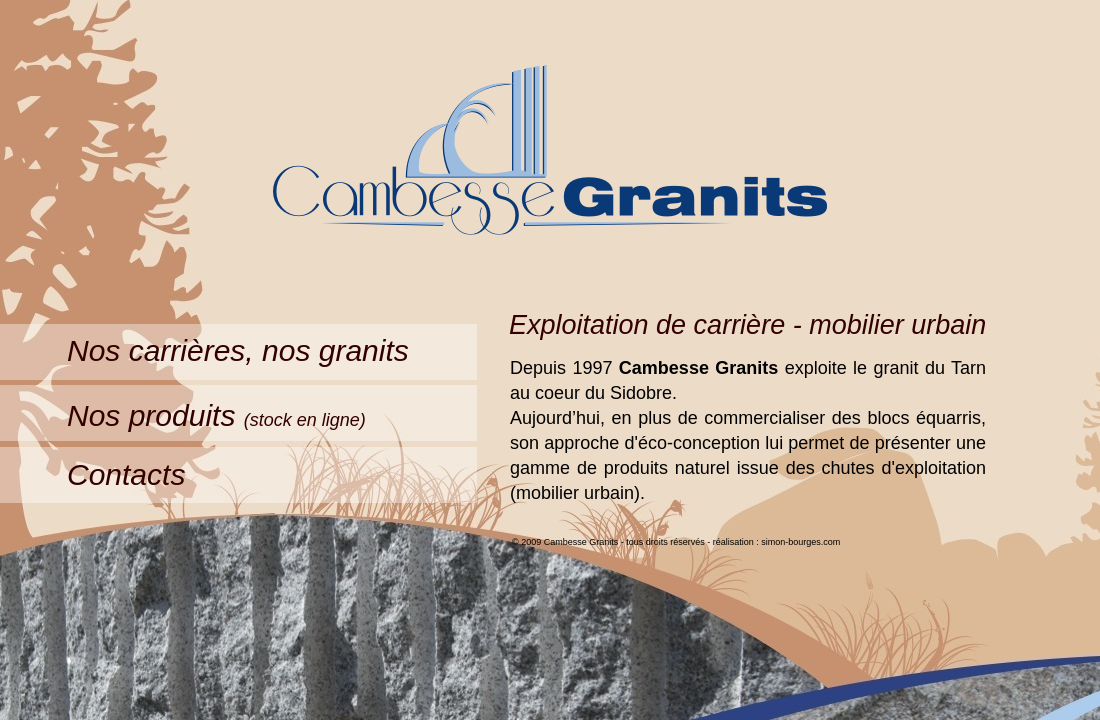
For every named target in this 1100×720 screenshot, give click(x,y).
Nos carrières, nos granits (238, 350)
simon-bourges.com (800, 542)
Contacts (126, 474)
